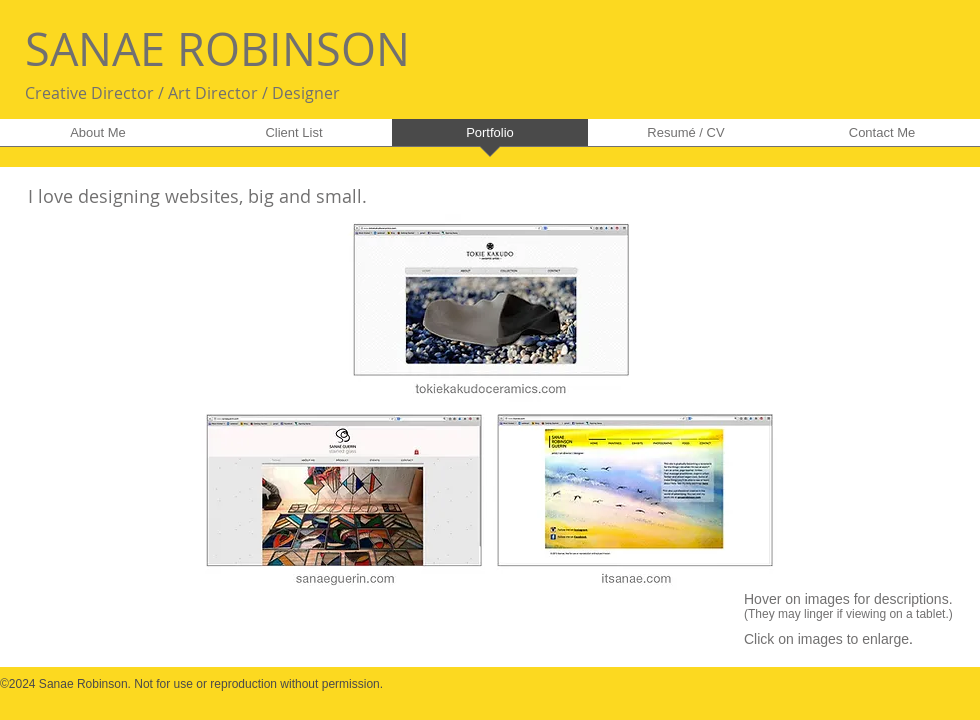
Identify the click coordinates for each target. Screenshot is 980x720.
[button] (489, 400)
